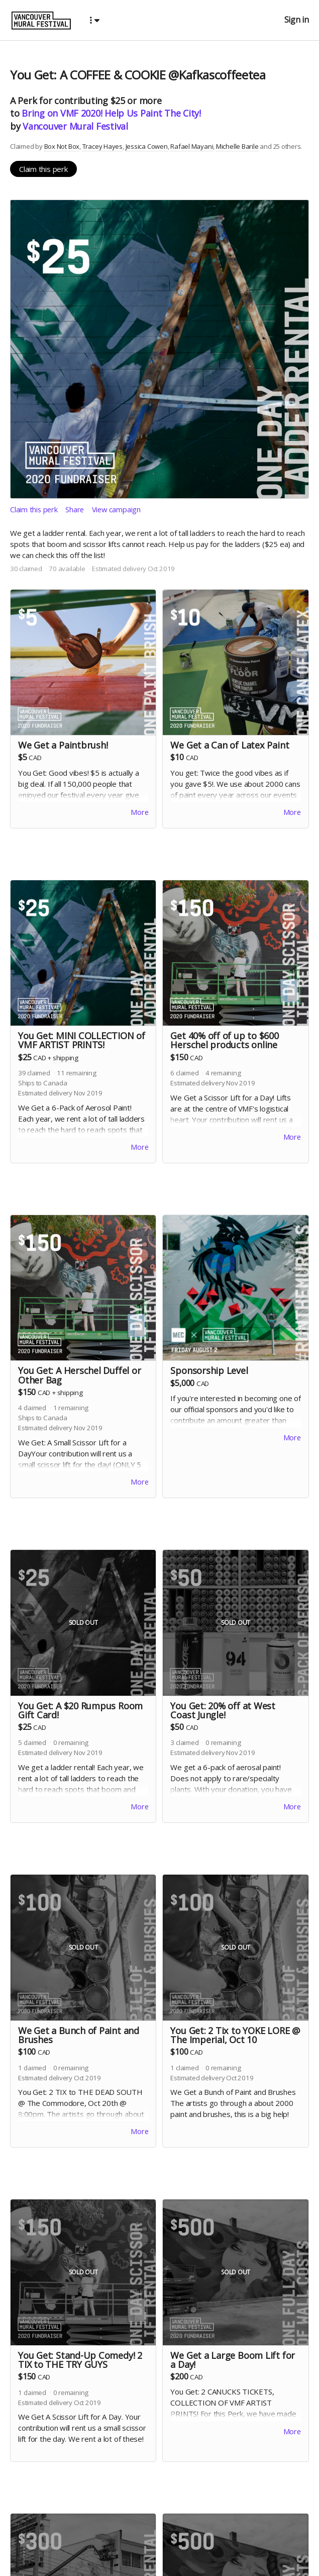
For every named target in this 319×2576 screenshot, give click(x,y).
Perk (27, 101)
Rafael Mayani (191, 146)
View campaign (118, 509)
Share (75, 509)
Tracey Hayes (102, 146)
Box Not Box (62, 146)
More (139, 813)
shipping (65, 1058)
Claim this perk (43, 169)
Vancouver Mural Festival (75, 126)
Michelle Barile (237, 146)
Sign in (296, 20)
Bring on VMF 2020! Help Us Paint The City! (111, 113)
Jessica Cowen (147, 146)
